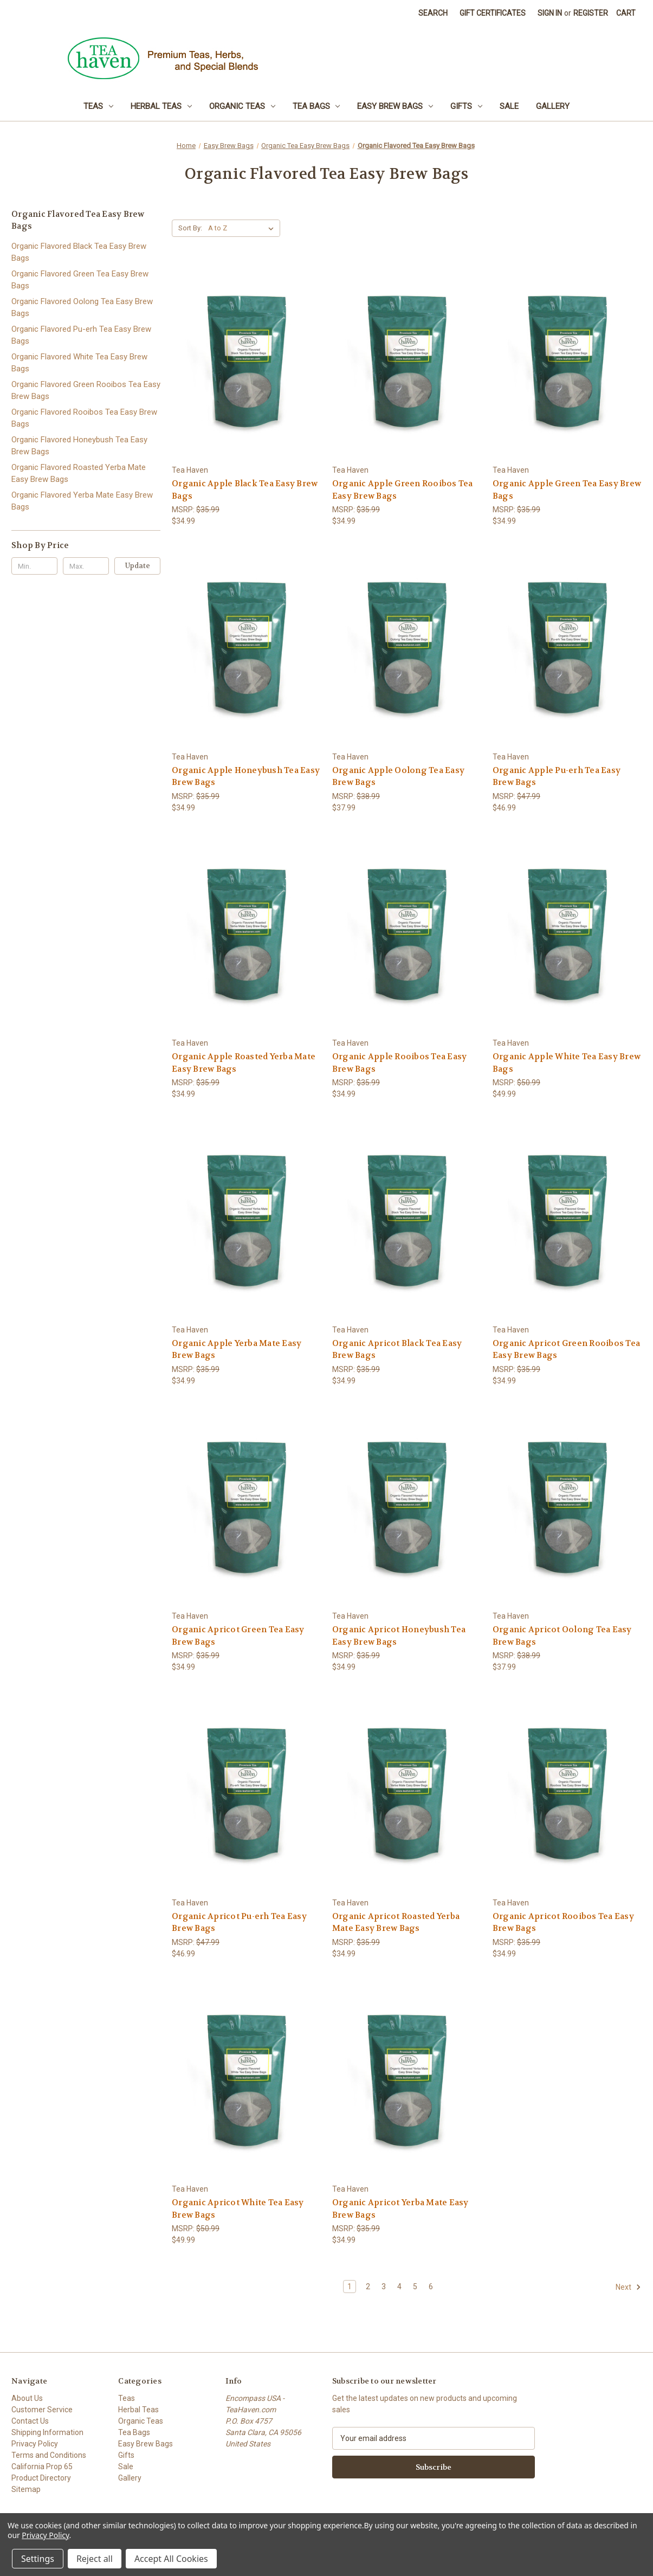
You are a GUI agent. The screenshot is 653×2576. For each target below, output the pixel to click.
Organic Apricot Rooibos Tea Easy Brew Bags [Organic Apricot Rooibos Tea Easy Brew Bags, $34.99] (563, 1922)
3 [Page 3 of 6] (384, 2286)
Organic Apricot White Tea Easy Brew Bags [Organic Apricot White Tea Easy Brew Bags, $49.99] (238, 2208)
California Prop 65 (42, 2466)
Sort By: (190, 228)
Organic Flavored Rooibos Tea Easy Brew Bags (84, 418)
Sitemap (26, 2489)
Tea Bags (316, 106)
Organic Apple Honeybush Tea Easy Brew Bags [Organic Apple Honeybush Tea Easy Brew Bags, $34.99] (246, 776)
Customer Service (42, 2409)
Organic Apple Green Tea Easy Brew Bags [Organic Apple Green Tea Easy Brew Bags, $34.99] (567, 489)
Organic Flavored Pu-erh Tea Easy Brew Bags (81, 335)
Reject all (94, 2559)
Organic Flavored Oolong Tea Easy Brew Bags (82, 308)
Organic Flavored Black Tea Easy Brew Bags (78, 252)
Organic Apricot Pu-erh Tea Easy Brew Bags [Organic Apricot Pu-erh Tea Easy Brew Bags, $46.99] (239, 1922)
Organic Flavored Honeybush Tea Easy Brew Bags (79, 446)
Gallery (553, 106)
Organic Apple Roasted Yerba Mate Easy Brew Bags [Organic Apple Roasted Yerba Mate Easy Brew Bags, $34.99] (243, 1062)
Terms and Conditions (48, 2455)
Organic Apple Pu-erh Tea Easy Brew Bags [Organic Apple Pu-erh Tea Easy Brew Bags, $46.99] (556, 776)
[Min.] (34, 566)
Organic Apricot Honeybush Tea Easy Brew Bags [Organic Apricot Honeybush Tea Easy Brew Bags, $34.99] (398, 1635)
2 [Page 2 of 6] (368, 2286)
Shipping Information (47, 2432)
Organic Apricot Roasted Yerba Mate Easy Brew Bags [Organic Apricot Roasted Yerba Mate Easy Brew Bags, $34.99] (396, 1922)
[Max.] (86, 566)
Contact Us (30, 2421)
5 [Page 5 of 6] (415, 2286)
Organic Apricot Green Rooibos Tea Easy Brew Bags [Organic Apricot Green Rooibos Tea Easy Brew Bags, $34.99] (566, 1349)
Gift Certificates (493, 13)
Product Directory (41, 2478)
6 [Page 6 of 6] (431, 2286)
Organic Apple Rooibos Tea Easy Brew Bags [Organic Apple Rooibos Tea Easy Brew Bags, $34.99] (399, 1062)
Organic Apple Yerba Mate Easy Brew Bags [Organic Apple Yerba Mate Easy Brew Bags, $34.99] (236, 1349)
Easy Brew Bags (395, 106)
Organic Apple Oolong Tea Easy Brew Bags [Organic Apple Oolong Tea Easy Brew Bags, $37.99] (398, 776)
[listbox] (243, 228)
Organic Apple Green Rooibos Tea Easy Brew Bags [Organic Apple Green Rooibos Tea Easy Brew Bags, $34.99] (402, 489)
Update (137, 565)
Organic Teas (242, 106)
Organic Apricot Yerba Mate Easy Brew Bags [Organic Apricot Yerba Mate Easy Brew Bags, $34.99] (400, 2208)
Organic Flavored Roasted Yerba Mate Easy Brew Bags (78, 473)
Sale (509, 106)
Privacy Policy (34, 2443)
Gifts (466, 106)
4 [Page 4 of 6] (399, 2286)
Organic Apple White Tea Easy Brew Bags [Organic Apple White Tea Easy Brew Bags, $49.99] (567, 1062)
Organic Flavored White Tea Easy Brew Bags (79, 363)
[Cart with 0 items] (626, 13)
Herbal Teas (161, 106)
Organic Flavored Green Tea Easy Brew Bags (79, 280)
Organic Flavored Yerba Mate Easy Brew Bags (82, 501)
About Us (27, 2398)
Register (590, 13)
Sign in (550, 13)
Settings (37, 2559)
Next (628, 2287)
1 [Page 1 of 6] (349, 2286)
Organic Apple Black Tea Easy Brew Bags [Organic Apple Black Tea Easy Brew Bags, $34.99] (245, 489)
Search (433, 13)
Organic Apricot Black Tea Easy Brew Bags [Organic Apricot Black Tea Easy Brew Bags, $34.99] (397, 1349)
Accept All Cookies (171, 2559)
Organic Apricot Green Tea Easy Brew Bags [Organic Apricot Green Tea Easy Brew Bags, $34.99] (238, 1635)
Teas (98, 106)
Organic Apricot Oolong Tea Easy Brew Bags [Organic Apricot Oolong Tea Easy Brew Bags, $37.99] (562, 1635)
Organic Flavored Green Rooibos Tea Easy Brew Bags (85, 390)
